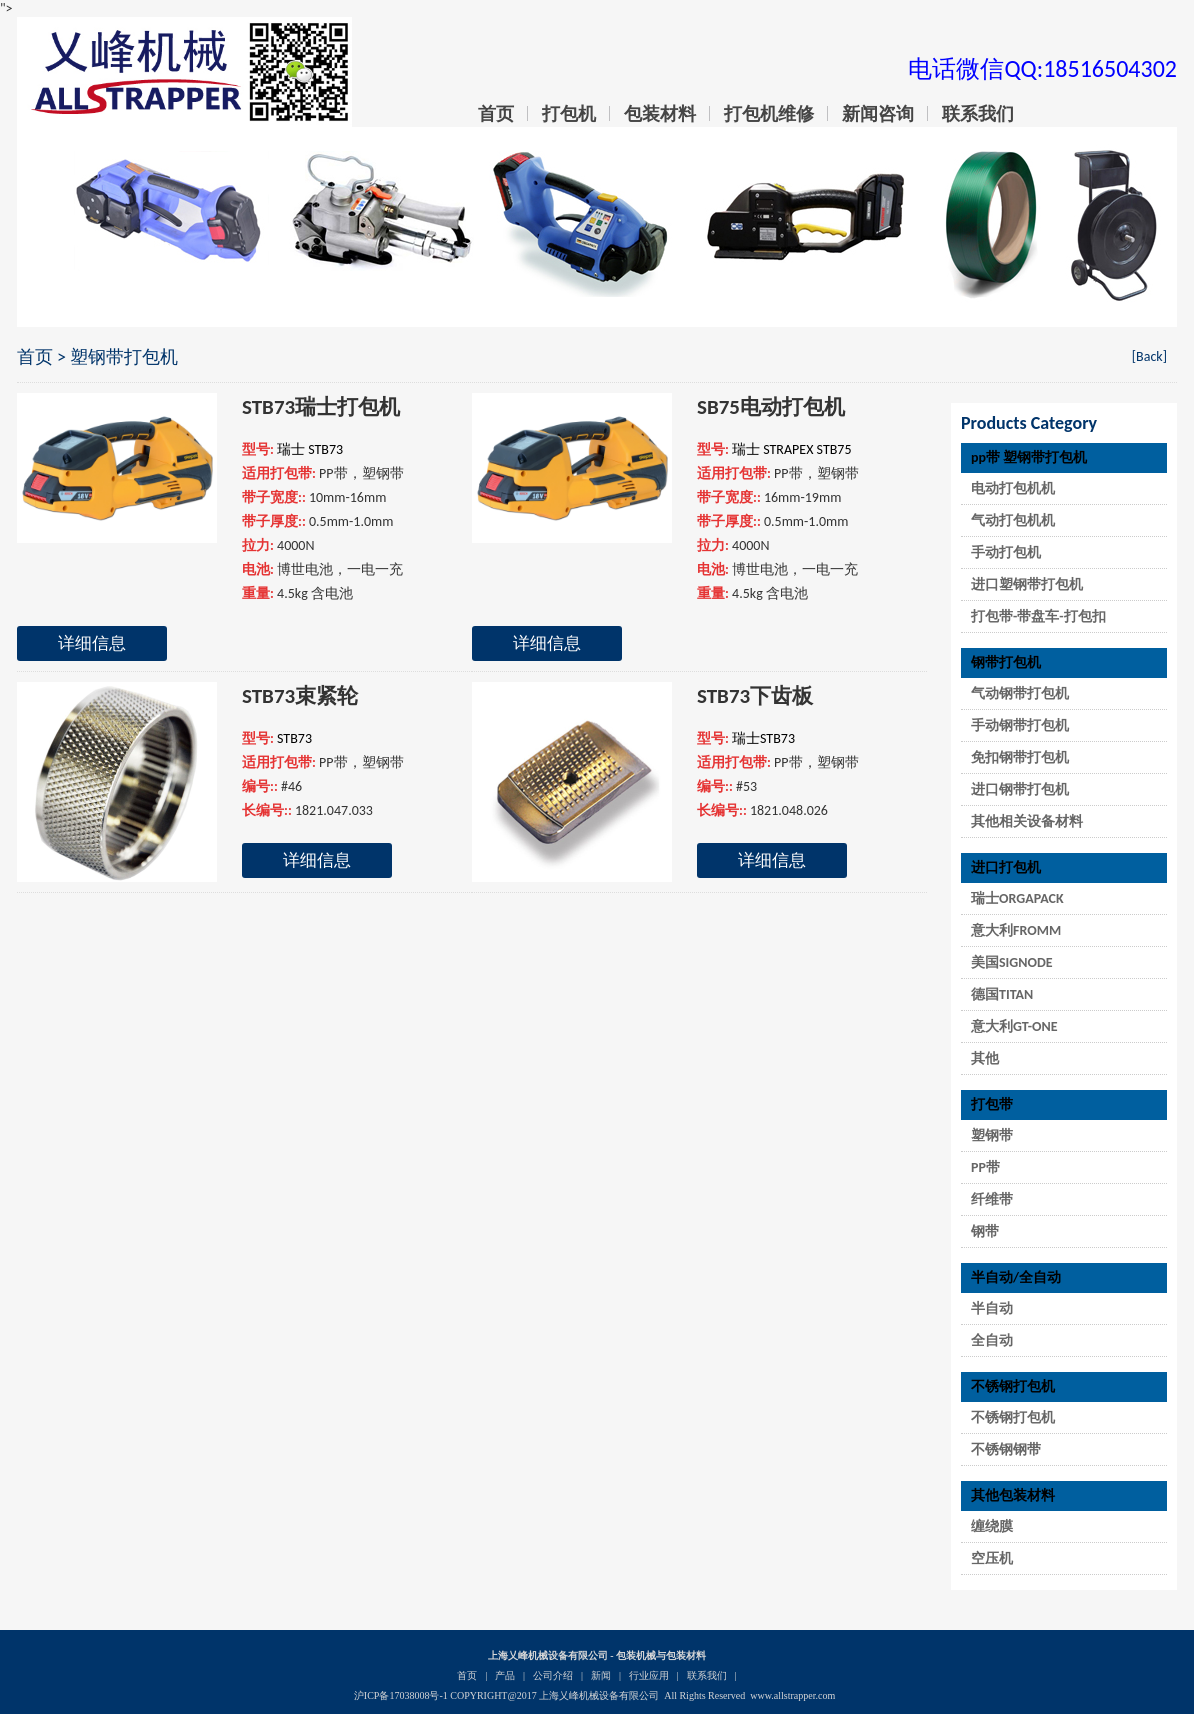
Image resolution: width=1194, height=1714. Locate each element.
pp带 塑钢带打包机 (1029, 457)
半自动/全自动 (1016, 1277)
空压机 (992, 1558)
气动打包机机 (1013, 520)
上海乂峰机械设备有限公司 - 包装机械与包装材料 (597, 1655)
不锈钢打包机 (1013, 1386)
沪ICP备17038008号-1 (401, 1695)
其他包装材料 (1013, 1495)
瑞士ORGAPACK (1017, 898)
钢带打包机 (1006, 662)
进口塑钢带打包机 (1027, 584)
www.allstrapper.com (792, 1695)
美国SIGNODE (1012, 962)
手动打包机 (1006, 552)
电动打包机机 (1013, 488)
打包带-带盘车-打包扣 (1038, 616)
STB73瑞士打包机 (321, 407)
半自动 (992, 1308)
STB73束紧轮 (300, 696)
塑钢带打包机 (124, 357)
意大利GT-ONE (1014, 1026)
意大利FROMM (1016, 930)
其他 (985, 1058)
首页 (35, 357)
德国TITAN (1002, 994)
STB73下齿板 (755, 696)
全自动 (992, 1340)
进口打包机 (1006, 867)
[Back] (1149, 356)
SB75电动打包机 (771, 407)
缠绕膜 (992, 1526)
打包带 (992, 1104)
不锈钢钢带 (1006, 1449)
